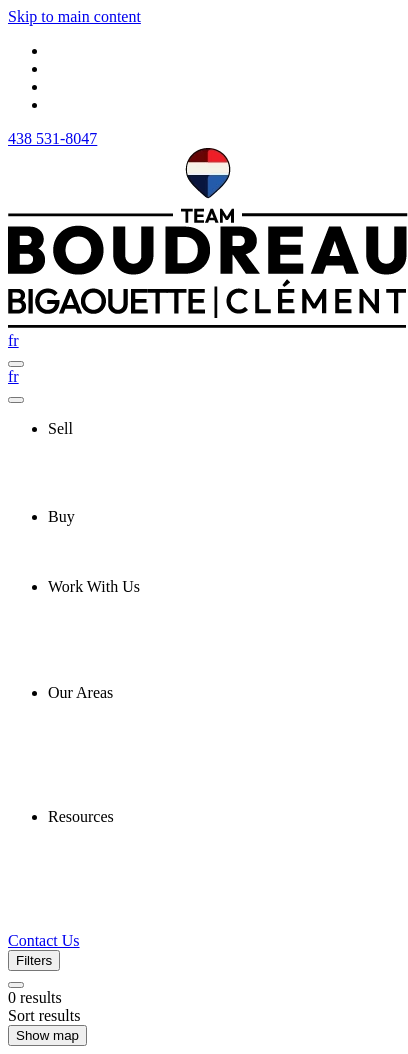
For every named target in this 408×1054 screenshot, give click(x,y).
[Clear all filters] (16, 985)
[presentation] (224, 429)
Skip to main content (74, 16)
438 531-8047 (52, 138)
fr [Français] (13, 340)
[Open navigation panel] (16, 364)
